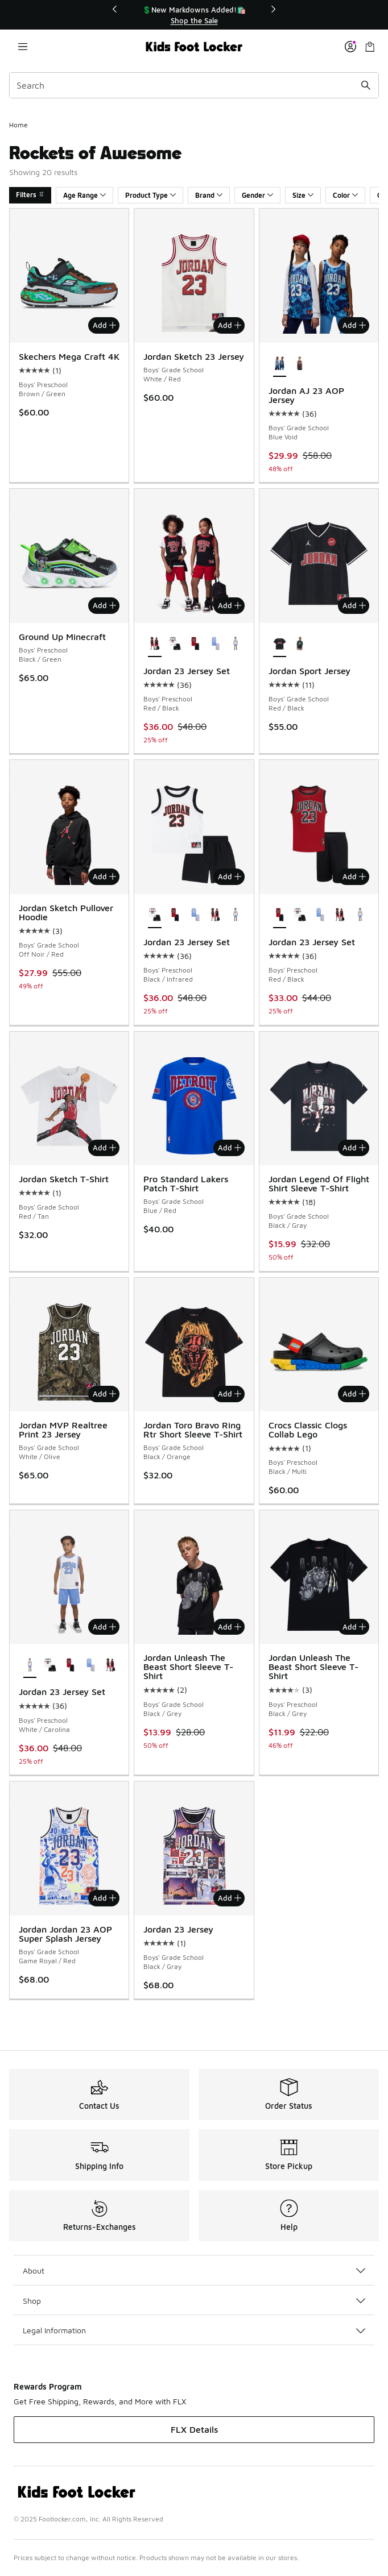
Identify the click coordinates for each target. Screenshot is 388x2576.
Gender (257, 195)
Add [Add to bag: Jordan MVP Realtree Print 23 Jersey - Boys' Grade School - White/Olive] (104, 1393)
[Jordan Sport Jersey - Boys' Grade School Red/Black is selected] (279, 644)
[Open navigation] (23, 46)
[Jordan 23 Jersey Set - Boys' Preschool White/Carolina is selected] (29, 1665)
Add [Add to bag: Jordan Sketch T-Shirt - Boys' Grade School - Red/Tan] (104, 1147)
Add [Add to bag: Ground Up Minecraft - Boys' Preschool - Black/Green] (104, 605)
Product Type (150, 195)
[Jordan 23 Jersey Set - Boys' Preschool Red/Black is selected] (154, 644)
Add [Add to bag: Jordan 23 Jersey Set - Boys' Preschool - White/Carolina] (104, 1626)
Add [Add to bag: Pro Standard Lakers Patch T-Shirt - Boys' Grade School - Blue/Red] (229, 1147)
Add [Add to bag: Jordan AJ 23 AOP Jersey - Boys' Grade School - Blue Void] (354, 325)
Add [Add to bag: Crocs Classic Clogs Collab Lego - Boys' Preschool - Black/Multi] (354, 1393)
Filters (30, 194)
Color (345, 195)
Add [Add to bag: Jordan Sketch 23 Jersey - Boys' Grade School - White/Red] (229, 325)
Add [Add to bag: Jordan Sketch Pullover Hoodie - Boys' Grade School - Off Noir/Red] (104, 876)
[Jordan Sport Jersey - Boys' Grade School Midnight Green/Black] (299, 644)
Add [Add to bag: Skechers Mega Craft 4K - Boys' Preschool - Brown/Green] (104, 325)
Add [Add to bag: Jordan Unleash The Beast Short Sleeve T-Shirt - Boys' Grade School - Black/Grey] (229, 1626)
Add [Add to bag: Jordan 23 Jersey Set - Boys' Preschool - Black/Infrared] (229, 876)
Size (302, 195)
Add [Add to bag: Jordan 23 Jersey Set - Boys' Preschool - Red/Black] (229, 605)
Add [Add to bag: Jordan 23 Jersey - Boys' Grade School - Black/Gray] (229, 1897)
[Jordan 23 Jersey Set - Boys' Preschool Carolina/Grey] (215, 644)
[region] (194, 15)
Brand (208, 195)
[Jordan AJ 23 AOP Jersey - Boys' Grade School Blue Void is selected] (279, 364)
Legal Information (194, 2330)
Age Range (84, 195)
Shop (194, 2300)
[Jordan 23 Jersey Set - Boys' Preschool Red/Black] (194, 644)
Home (18, 125)
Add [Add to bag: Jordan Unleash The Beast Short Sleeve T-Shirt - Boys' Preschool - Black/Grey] (354, 1626)
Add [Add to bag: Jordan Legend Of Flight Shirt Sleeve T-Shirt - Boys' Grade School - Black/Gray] (354, 1147)
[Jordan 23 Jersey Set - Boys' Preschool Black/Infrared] (174, 644)
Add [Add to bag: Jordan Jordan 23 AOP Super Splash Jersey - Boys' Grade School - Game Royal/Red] (104, 1897)
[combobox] (194, 85)
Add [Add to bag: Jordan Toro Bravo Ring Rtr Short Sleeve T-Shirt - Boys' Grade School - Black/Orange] (229, 1393)
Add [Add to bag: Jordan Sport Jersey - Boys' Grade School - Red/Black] (354, 605)
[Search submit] (365, 85)
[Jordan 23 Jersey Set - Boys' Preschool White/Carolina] (235, 644)
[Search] (194, 85)
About (194, 2270)
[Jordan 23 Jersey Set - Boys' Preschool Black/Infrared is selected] (154, 915)
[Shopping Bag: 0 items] (369, 46)
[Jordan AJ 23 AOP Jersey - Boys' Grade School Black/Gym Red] (299, 364)
